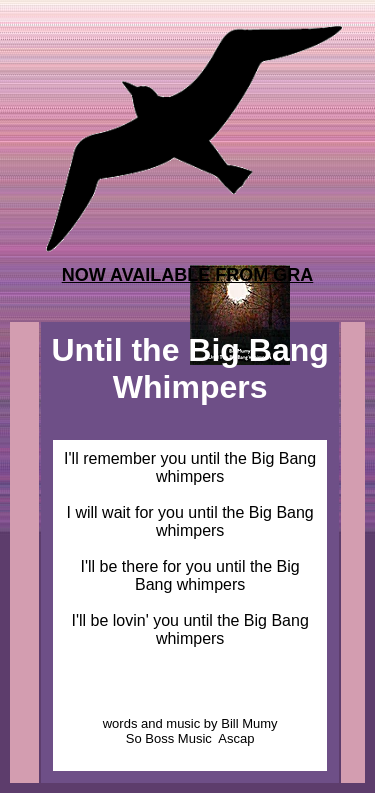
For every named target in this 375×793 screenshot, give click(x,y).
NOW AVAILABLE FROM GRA (188, 275)
